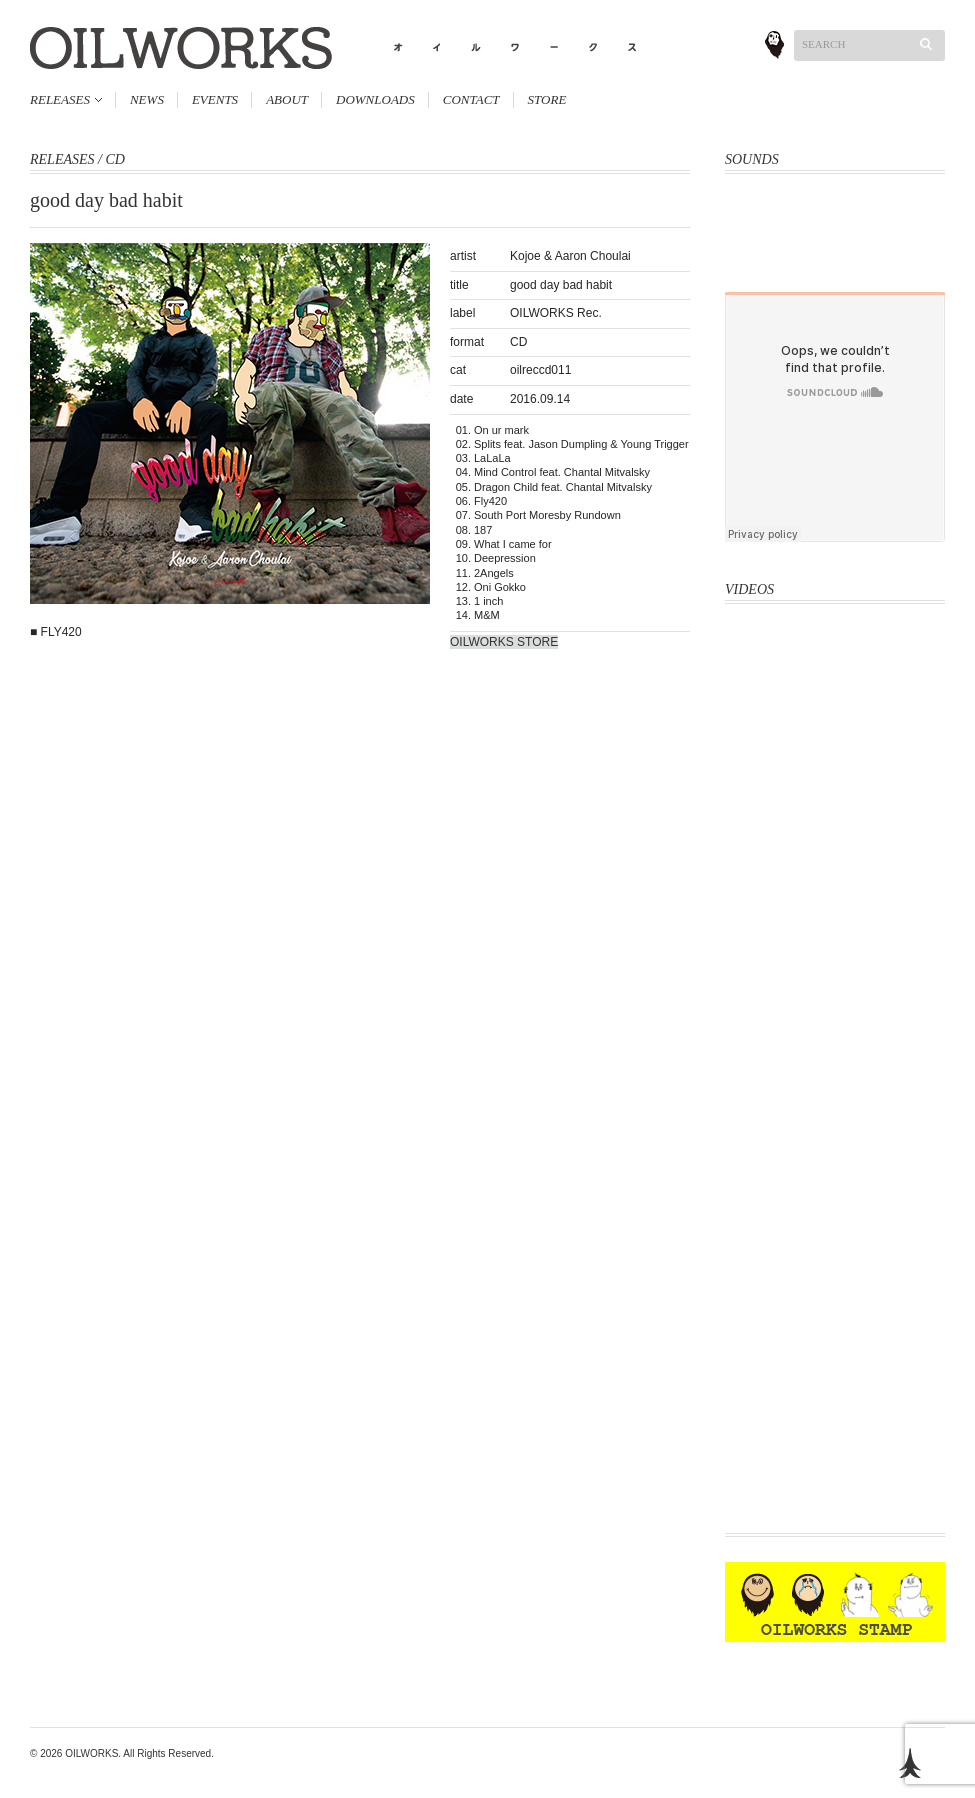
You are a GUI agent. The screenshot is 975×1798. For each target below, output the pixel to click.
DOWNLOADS (375, 99)
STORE (547, 99)
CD (114, 159)
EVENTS (215, 99)
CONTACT (471, 99)
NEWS (147, 99)
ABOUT (287, 99)
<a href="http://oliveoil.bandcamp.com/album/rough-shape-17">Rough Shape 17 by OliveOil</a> (835, 267)
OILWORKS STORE (504, 642)
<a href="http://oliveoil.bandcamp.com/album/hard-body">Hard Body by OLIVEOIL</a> (835, 220)
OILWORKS (91, 1753)
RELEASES (60, 99)
